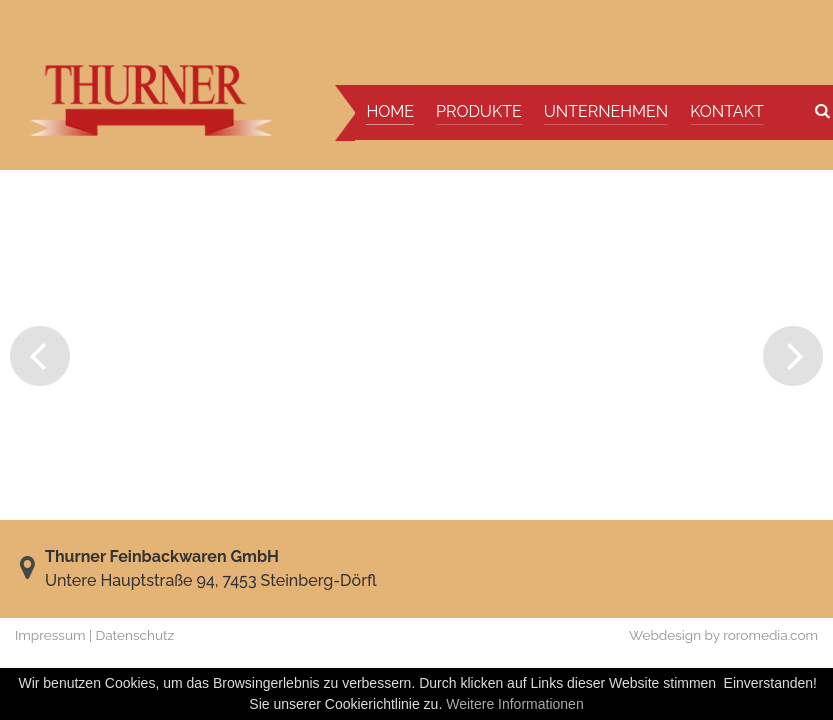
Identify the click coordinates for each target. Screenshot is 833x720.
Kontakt (727, 111)
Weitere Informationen (514, 704)
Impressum (50, 635)
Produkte (479, 111)
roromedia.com (770, 635)
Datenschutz (135, 635)
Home (390, 111)
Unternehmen (606, 111)
